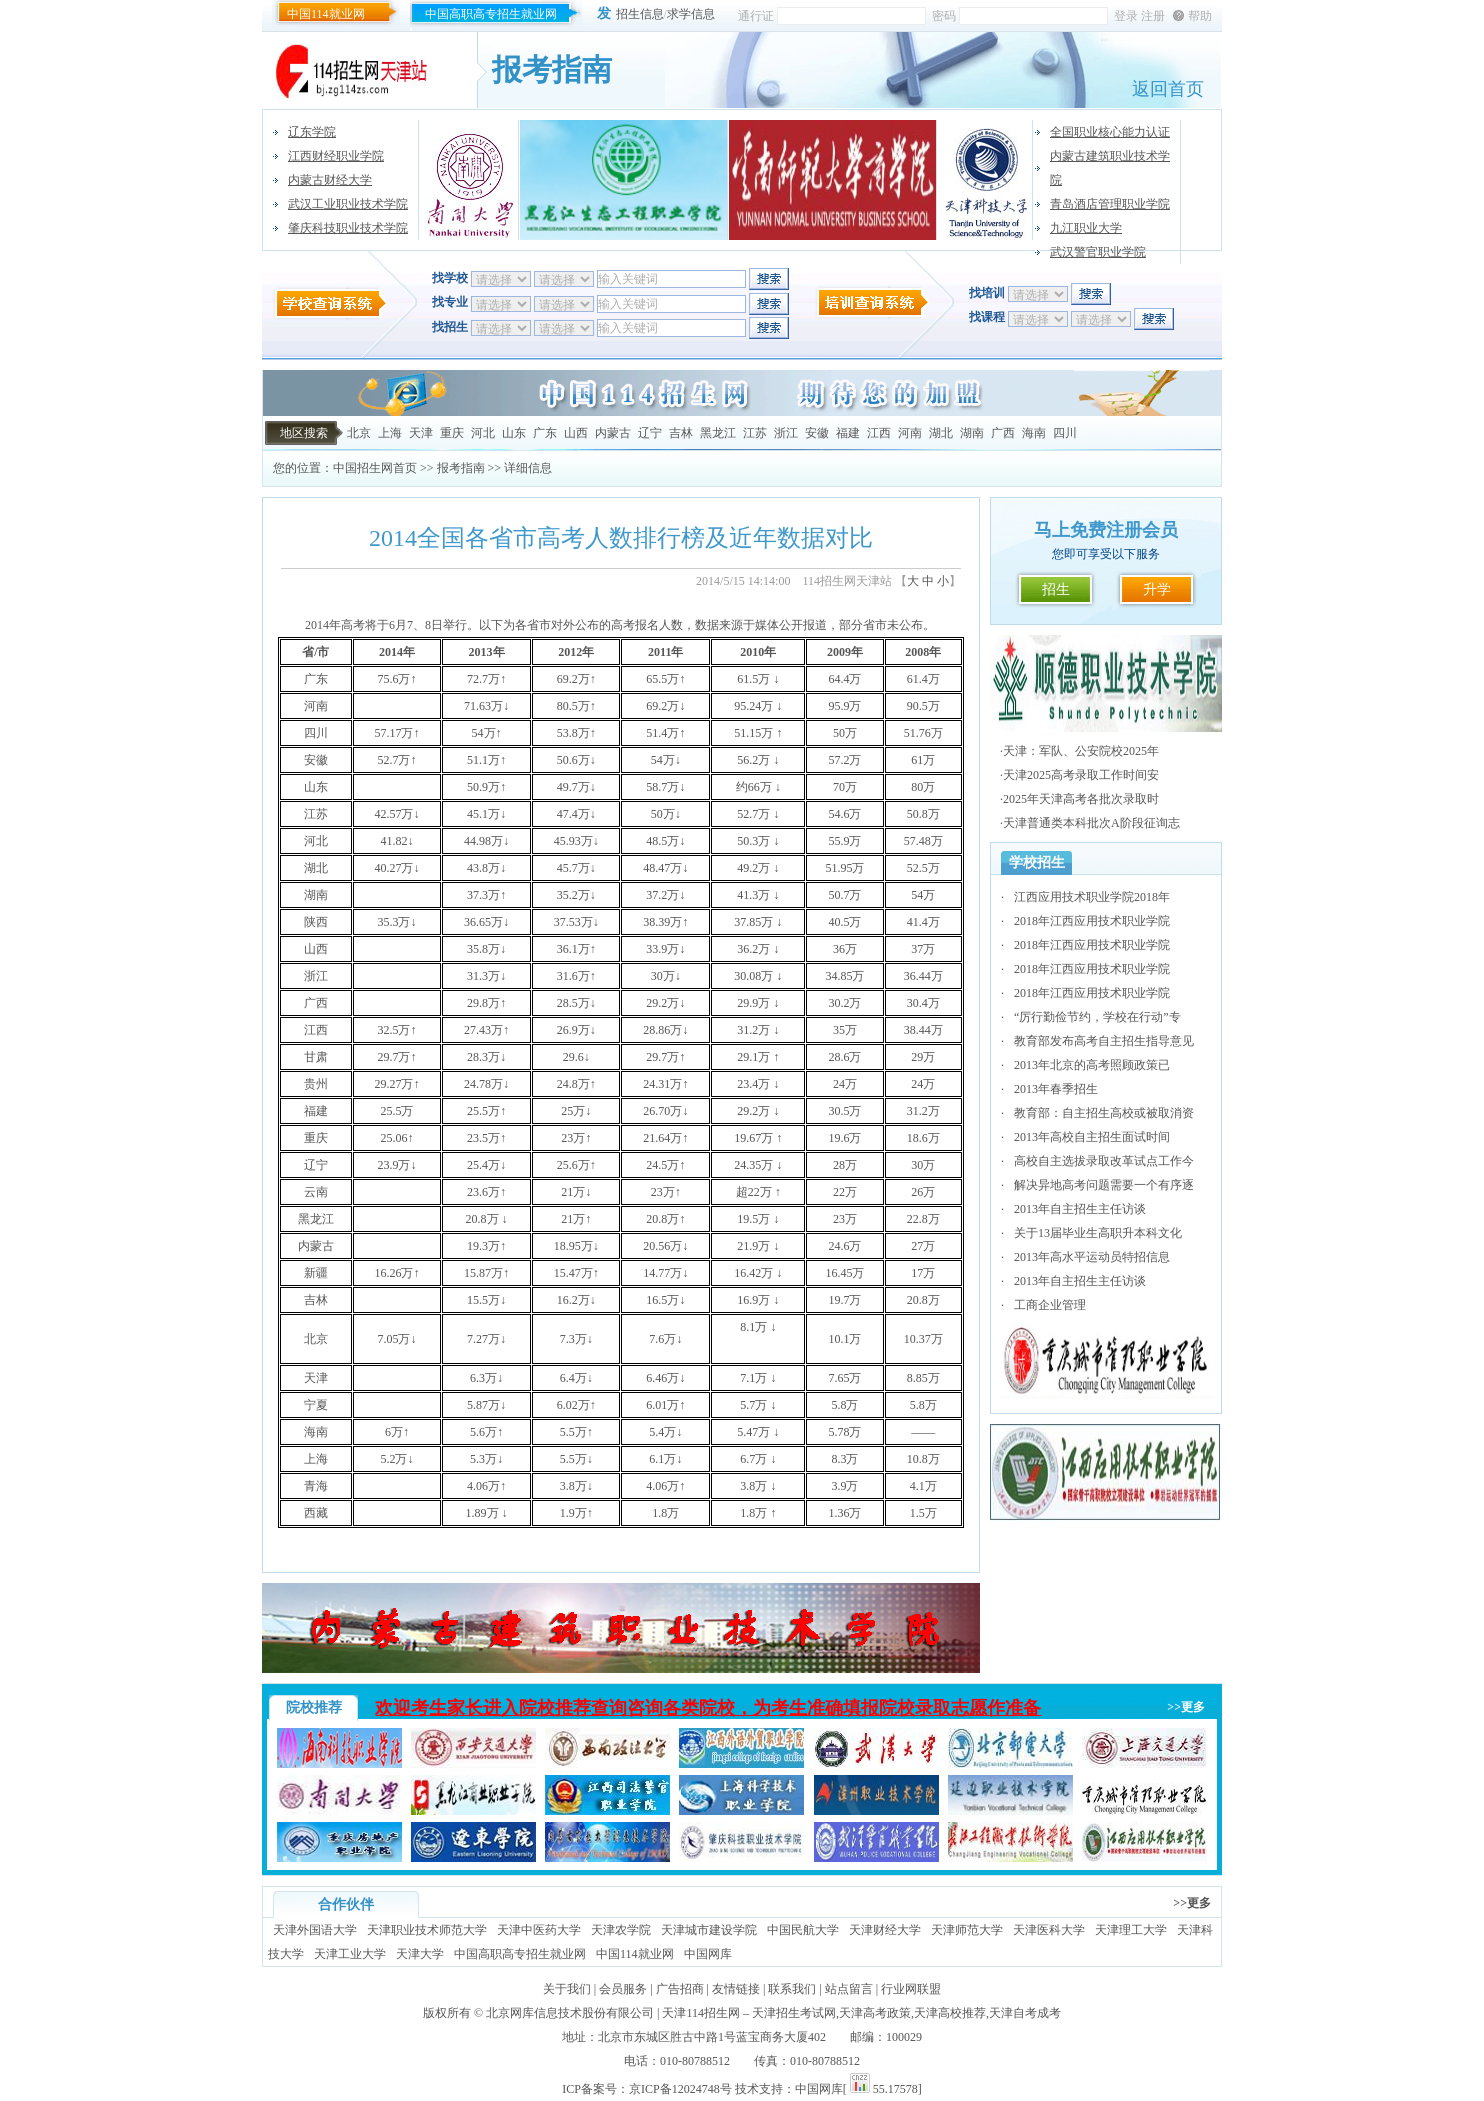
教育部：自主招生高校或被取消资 (1104, 1113)
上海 (390, 433)
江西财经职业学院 (336, 156)
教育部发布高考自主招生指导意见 (1104, 1041)
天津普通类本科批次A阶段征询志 (1091, 823)
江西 (879, 433)
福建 (848, 433)
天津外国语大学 (315, 1930)
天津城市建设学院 (709, 1930)
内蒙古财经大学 (330, 180)
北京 (359, 433)
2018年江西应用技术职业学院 (1092, 921)
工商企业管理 (1050, 1305)
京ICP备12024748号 (680, 2089)
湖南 (972, 433)
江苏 (755, 433)
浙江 (786, 433)
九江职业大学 (1086, 228)
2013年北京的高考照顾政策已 (1092, 1065)
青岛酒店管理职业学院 (1110, 204)
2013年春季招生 (1056, 1089)
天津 (421, 433)
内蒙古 (613, 433)
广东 (545, 433)
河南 (910, 433)
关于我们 (567, 1989)
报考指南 (461, 468)
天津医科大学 (1049, 1930)
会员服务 (623, 1989)
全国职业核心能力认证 (1110, 132)
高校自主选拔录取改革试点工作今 (1104, 1161)
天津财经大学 (885, 1930)
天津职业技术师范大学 (427, 1930)
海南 (1034, 433)
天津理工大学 (1131, 1930)
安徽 (817, 433)
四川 (1065, 433)
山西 (576, 433)
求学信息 (691, 14)
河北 (483, 433)
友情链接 (736, 1989)
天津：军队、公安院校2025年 (1081, 751)
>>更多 (1186, 1707)
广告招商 (680, 1989)
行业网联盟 (911, 1989)
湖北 (941, 433)
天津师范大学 (967, 1930)
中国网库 (708, 1954)
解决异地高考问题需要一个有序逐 (1104, 1185)
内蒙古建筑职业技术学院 (1110, 168)
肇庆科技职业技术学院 (348, 228)
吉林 (681, 433)
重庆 (452, 433)
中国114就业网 (326, 14)
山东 (514, 433)
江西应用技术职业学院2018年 (1092, 897)
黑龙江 (718, 433)
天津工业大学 (350, 1954)
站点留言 (849, 1989)
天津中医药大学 (539, 1930)
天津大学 (420, 1954)
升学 (1157, 589)
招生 (1056, 589)
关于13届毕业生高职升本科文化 (1098, 1233)
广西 (1003, 433)
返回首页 (1168, 89)
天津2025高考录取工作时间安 (1081, 775)
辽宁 (650, 433)
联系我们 (792, 1989)
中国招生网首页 (375, 468)
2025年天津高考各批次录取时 (1081, 799)
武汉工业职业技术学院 (348, 204)
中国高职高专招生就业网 (491, 14)
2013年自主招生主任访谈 (1080, 1209)
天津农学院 (621, 1930)
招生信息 (640, 14)
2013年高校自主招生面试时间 (1092, 1137)
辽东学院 (312, 132)
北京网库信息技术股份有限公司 (570, 2013)
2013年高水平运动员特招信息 (1092, 1257)
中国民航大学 (803, 1930)
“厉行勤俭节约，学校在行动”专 (1097, 1017)
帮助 (1200, 16)
